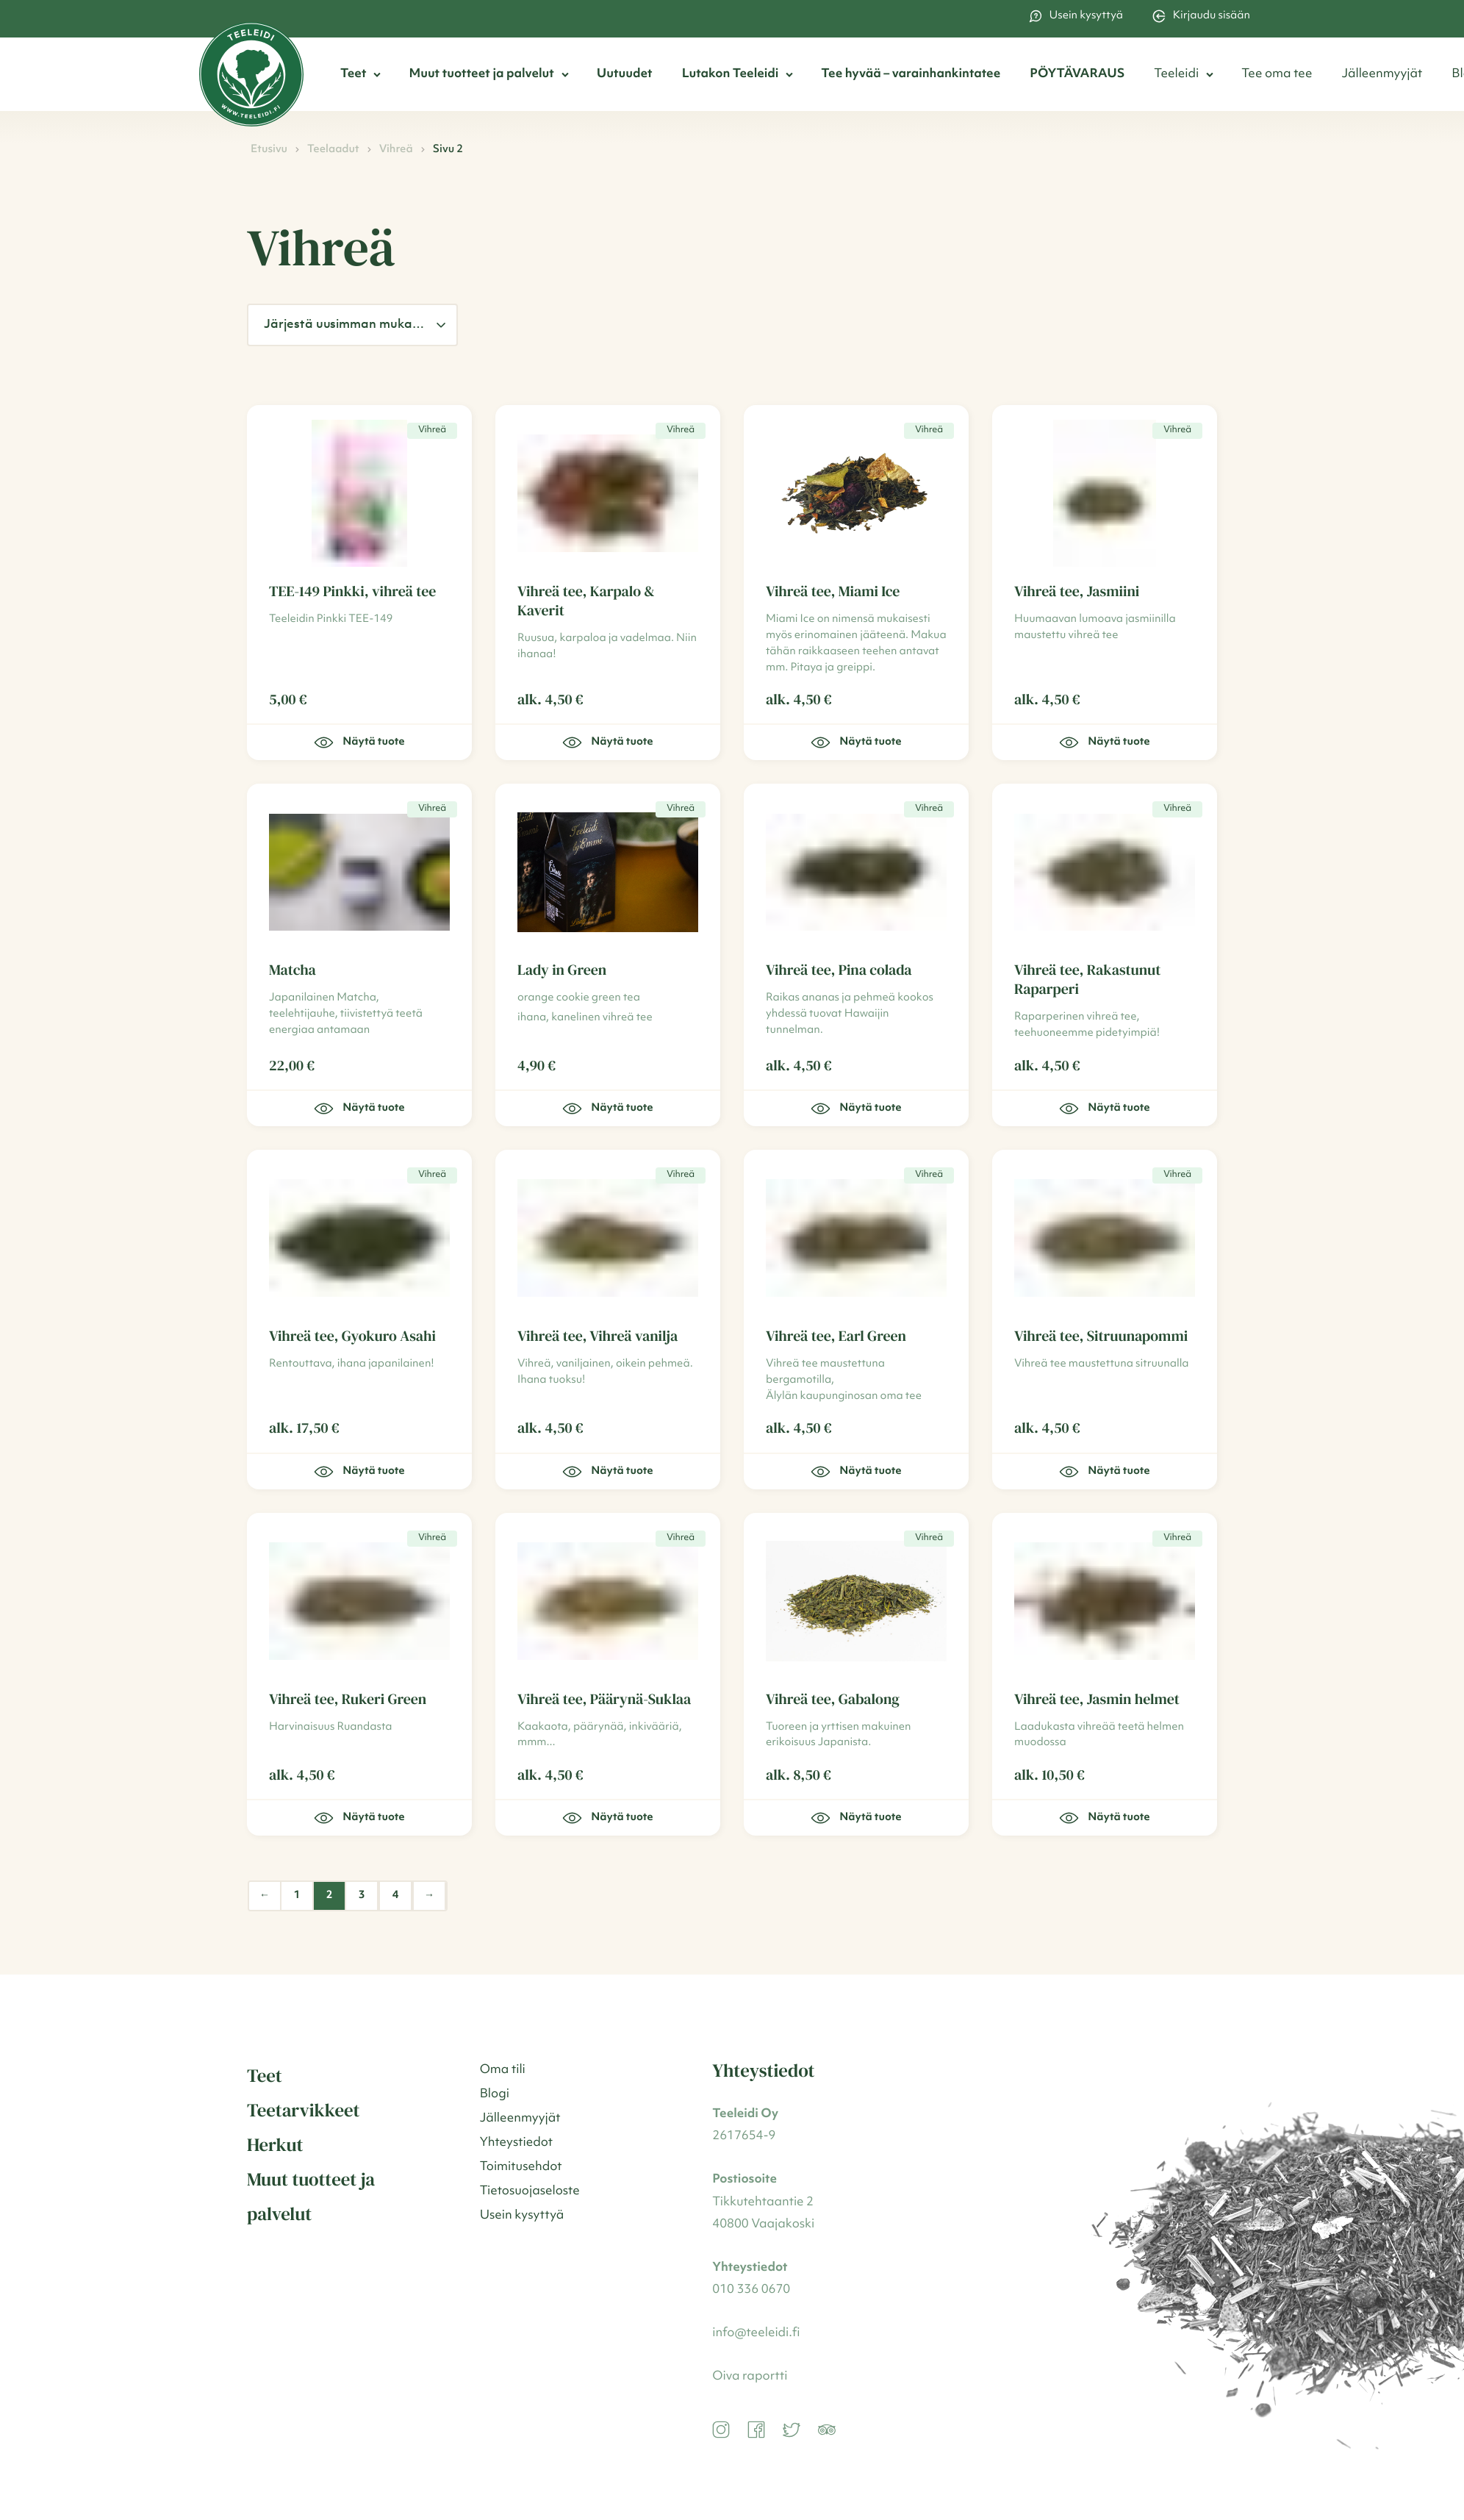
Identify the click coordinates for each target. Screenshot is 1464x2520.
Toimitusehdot (521, 2167)
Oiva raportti (749, 2377)
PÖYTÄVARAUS (1077, 74)
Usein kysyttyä (1076, 16)
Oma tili (502, 2070)
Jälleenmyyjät (1381, 74)
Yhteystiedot (516, 2143)
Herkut (275, 2145)
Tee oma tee (1276, 74)
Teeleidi (1176, 74)
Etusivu (269, 149)
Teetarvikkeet (303, 2110)
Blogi (494, 2094)
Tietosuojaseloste (530, 2192)
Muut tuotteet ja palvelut (481, 74)
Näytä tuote (359, 742)
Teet (353, 74)
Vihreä (396, 149)
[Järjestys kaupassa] (352, 325)
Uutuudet (625, 74)
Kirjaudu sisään (1201, 16)
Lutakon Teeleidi (730, 74)
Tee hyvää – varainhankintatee (910, 74)
